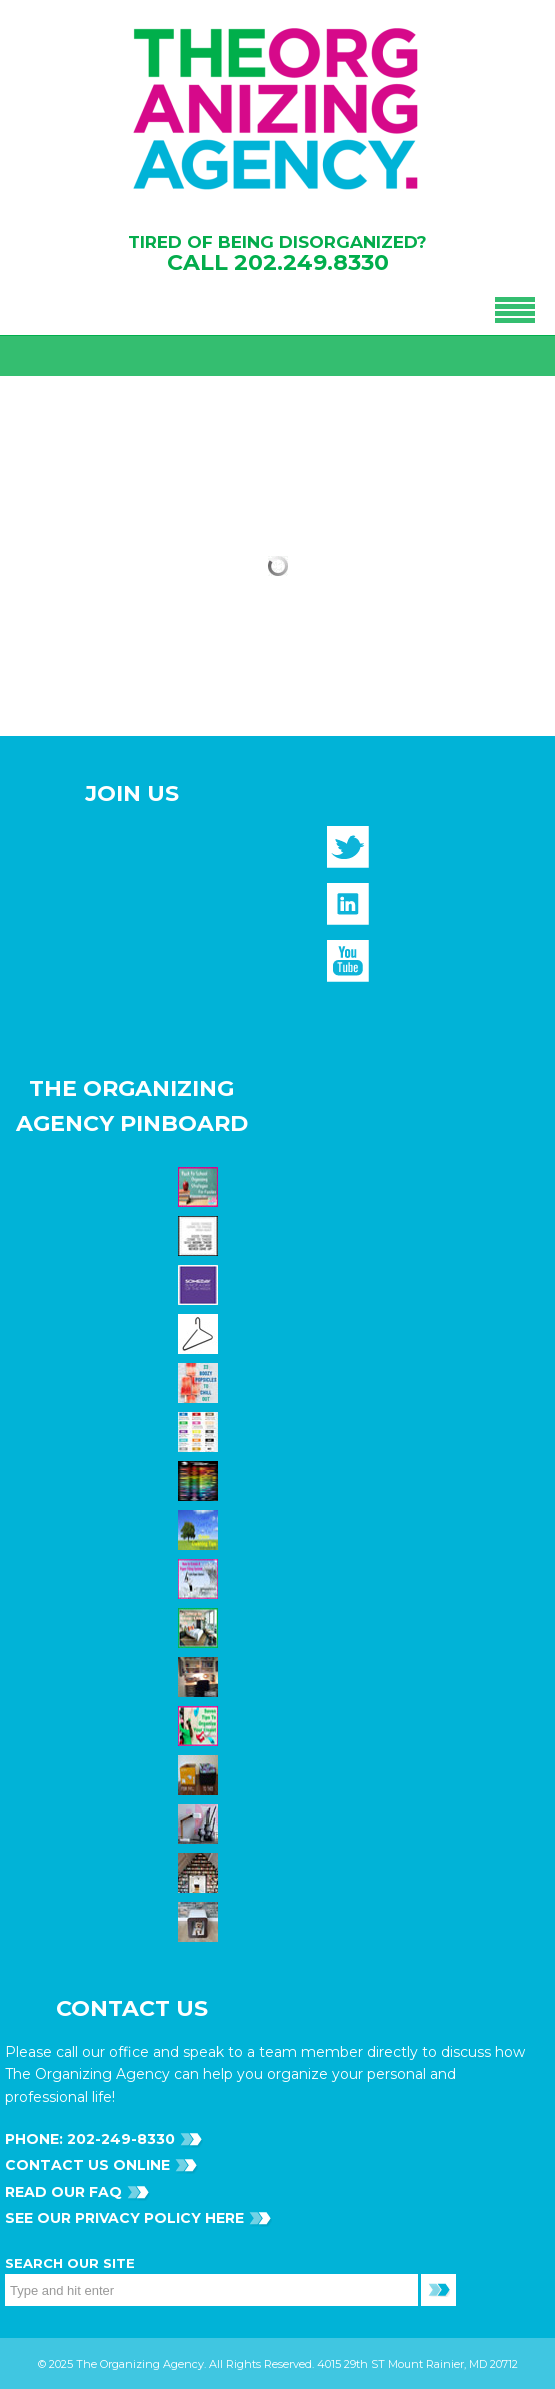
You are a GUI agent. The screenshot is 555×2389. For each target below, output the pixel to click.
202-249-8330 (119, 2139)
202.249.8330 (311, 262)
